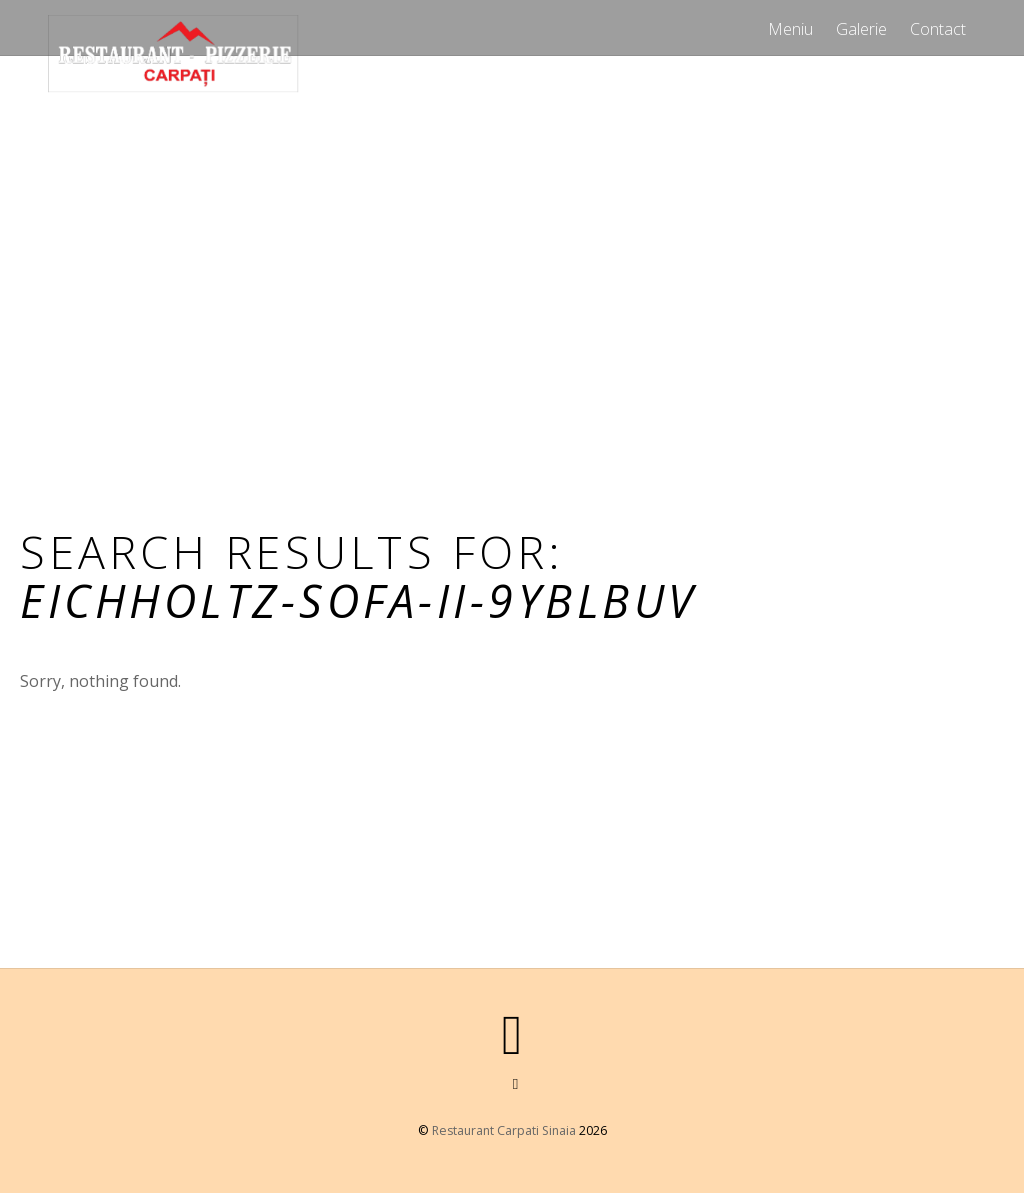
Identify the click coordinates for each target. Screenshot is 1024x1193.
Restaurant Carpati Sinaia (504, 1130)
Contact (938, 29)
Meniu (790, 29)
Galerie (861, 29)
